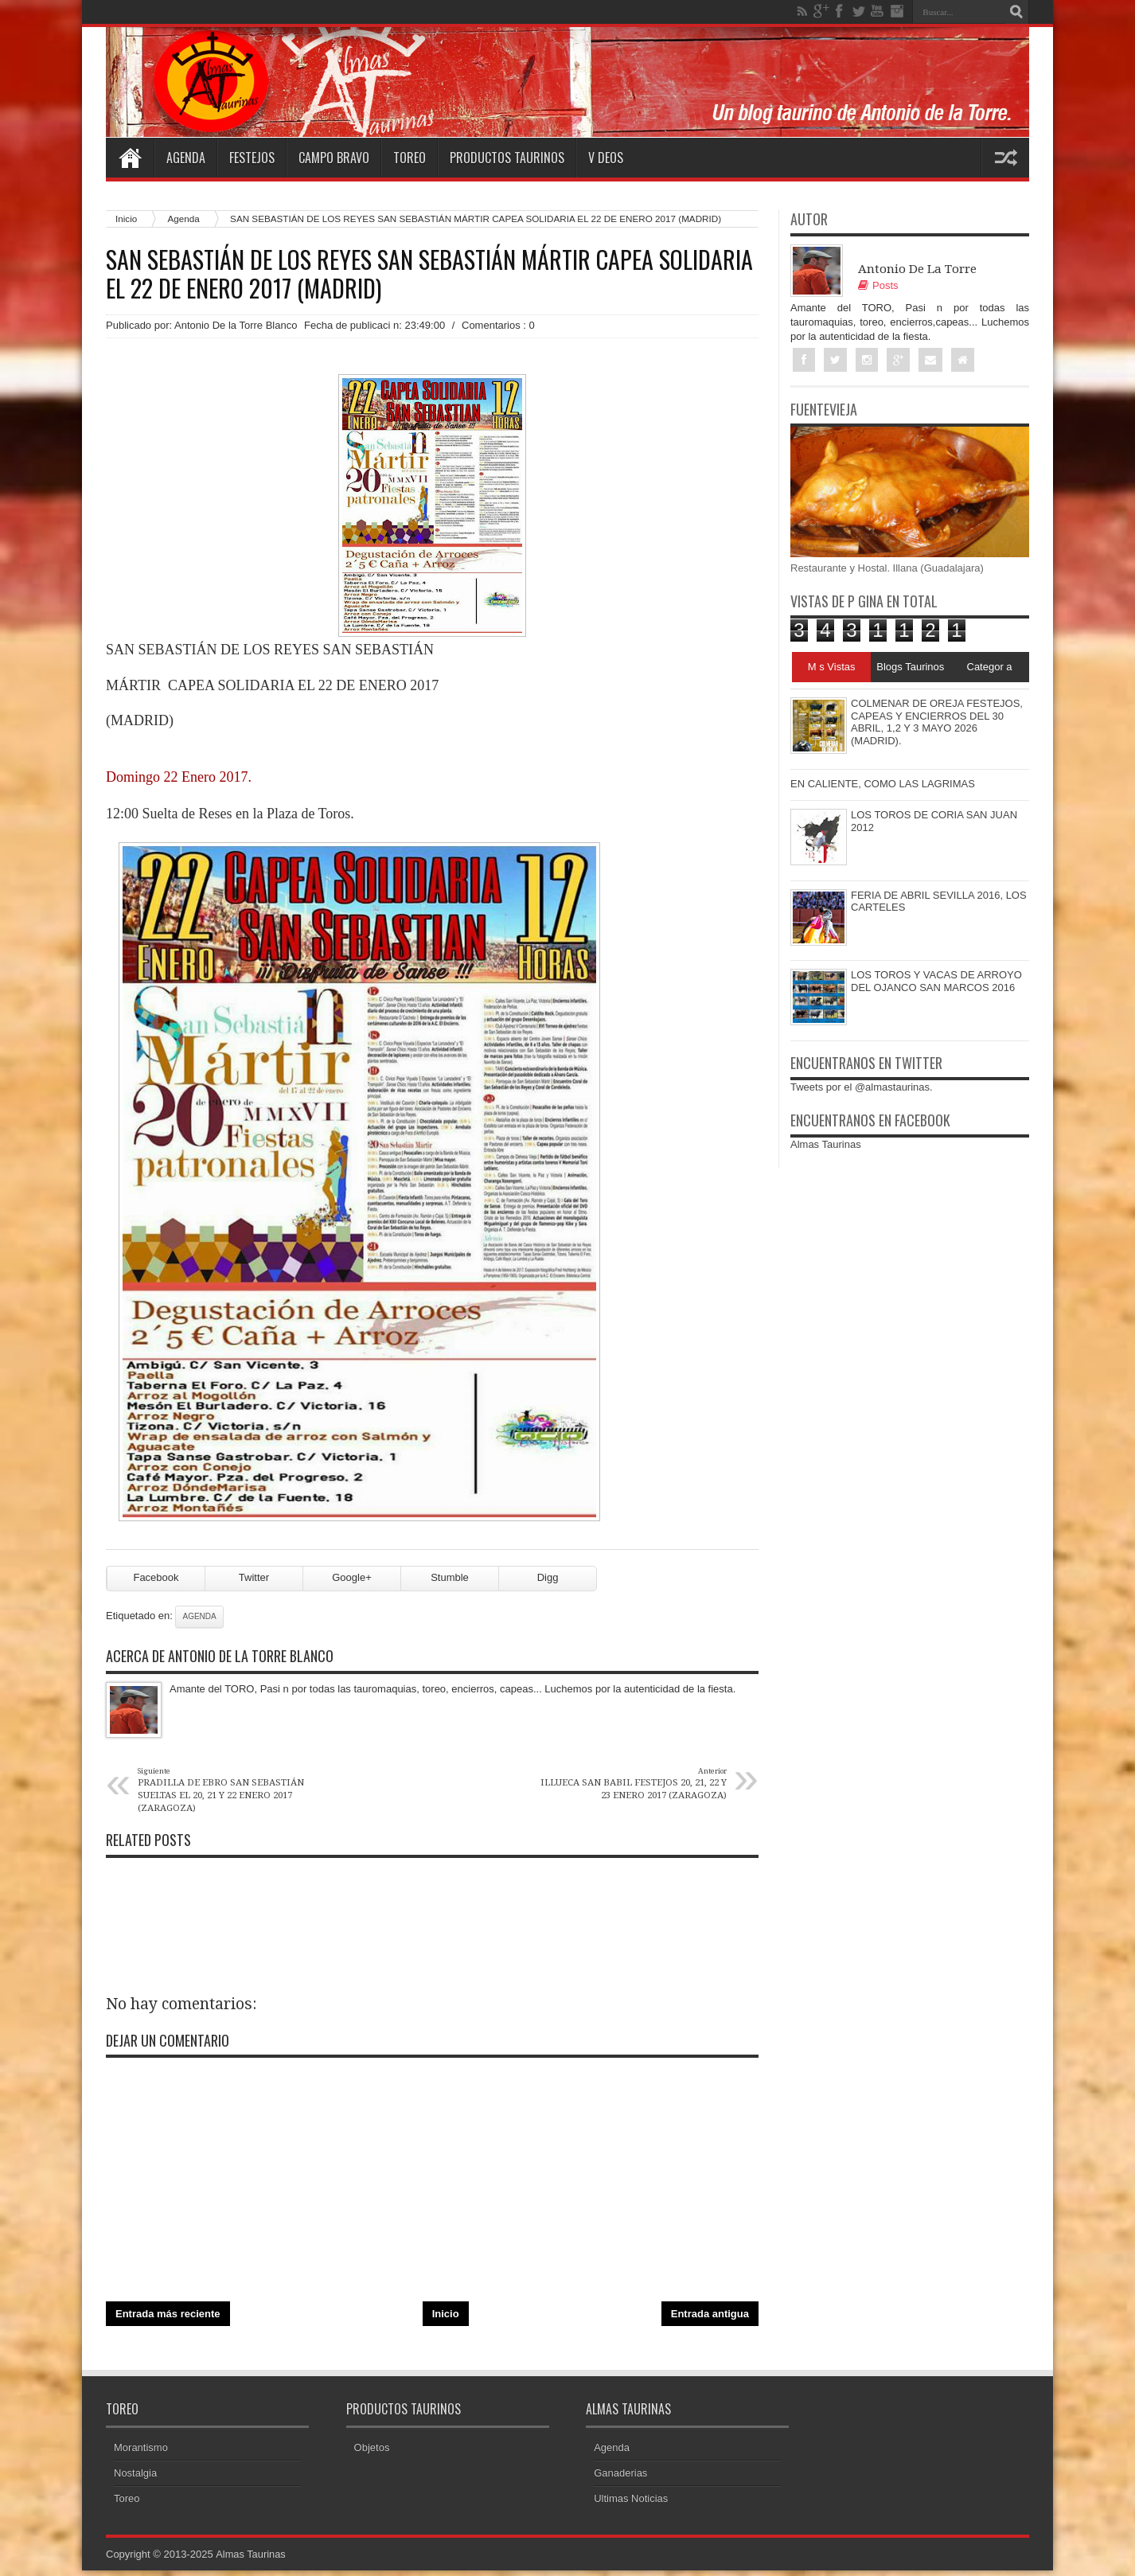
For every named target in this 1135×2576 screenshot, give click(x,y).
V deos (605, 157)
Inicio (126, 218)
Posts (878, 285)
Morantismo (141, 2453)
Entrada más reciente (167, 2319)
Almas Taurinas (825, 1144)
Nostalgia (135, 2478)
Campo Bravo (333, 157)
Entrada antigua (710, 2319)
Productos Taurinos (507, 157)
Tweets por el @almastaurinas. (861, 1087)
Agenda (185, 157)
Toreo (409, 157)
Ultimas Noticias (631, 2504)
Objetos (372, 2453)
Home (130, 158)
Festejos (252, 157)
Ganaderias (620, 2478)
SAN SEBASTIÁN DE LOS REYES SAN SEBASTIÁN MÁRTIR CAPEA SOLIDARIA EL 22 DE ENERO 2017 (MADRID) (429, 273)
